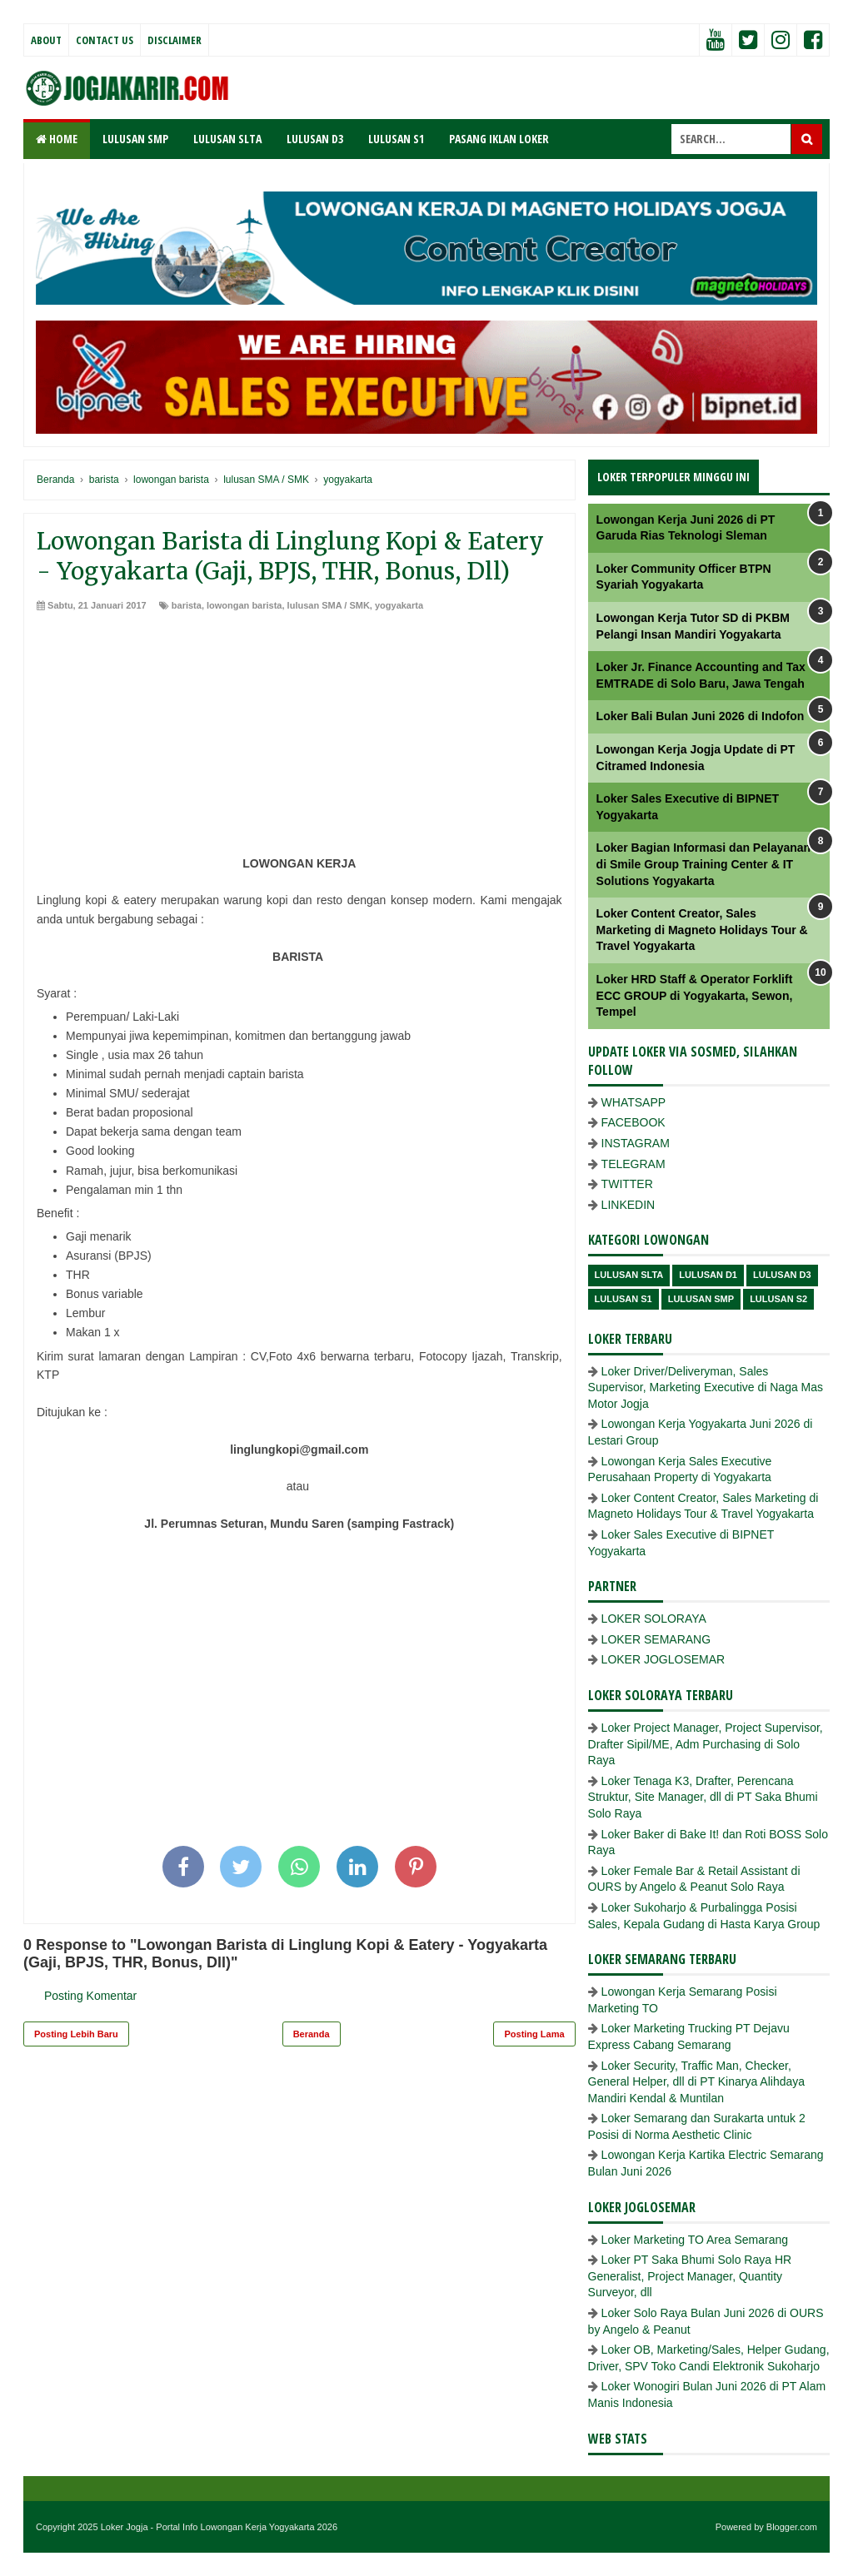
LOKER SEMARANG (656, 1639)
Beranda (311, 2034)
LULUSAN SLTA (227, 139)
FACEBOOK (633, 1122)
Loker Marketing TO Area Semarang (694, 2239)
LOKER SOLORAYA (653, 1618)
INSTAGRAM (635, 1143)
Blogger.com (791, 2527)
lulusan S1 (623, 1299)
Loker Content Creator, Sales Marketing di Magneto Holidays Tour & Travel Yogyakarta (702, 929)
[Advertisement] (299, 737)
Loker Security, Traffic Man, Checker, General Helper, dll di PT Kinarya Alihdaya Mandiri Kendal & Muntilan (696, 2082)
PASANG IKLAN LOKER (499, 139)
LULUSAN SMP (135, 139)
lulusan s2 (778, 1299)
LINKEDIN (628, 1204)
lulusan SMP (701, 1299)
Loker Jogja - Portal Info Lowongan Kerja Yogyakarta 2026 (219, 2527)
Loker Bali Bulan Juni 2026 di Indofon (700, 716)
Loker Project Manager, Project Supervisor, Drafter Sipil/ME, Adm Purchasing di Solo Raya (705, 1744)
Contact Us (104, 39)
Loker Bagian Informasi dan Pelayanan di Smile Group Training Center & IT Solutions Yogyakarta (703, 864)
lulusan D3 (782, 1275)
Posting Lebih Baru (76, 2034)
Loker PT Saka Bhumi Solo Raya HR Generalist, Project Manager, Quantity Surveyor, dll (690, 2276)
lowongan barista (244, 605)
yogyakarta (399, 605)
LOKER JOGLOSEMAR (663, 1659)
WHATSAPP (633, 1102)
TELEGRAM (633, 1164)
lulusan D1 (708, 1275)
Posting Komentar (90, 1995)
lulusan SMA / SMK (328, 605)
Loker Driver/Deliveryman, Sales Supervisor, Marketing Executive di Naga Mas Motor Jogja (705, 1387)
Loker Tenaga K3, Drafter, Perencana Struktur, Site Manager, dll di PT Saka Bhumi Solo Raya (703, 1797)
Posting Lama (534, 2034)
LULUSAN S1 (396, 139)
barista (187, 605)
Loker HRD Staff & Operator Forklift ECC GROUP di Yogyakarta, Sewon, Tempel (694, 995)
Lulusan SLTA (629, 1275)
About (46, 39)
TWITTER (627, 1184)
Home (56, 139)
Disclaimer (174, 39)
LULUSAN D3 (315, 139)
